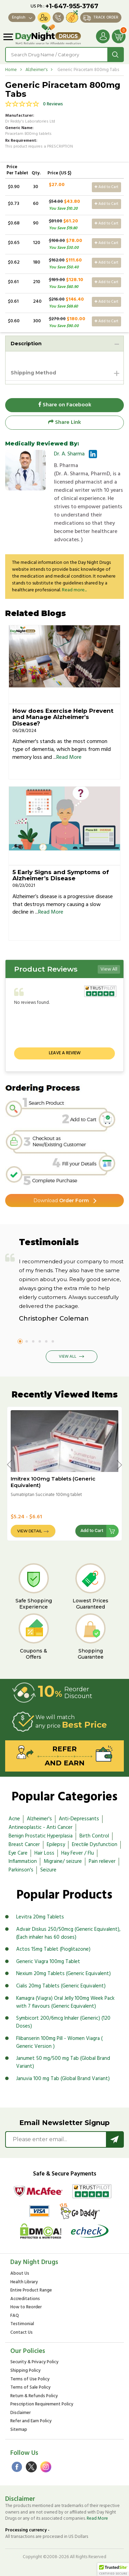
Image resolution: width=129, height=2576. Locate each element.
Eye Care (18, 1853)
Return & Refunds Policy (34, 2396)
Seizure (48, 1870)
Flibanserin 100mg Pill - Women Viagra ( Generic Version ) (59, 2042)
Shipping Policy (25, 2371)
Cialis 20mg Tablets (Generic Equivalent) (61, 1986)
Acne (14, 1819)
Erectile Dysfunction (94, 1845)
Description (26, 343)
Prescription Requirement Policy (41, 2404)
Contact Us (21, 2333)
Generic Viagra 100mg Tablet (48, 1962)
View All (108, 969)
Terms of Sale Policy (30, 2387)
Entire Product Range (31, 2290)
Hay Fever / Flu (77, 1853)
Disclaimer (20, 2413)
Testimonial (22, 2324)
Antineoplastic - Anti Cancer (41, 1827)
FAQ (14, 2316)
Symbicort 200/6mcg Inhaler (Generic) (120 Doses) (63, 2022)
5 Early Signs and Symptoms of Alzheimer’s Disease (60, 875)
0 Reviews (53, 104)
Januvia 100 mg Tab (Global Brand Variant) (63, 2079)
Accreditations (25, 2299)
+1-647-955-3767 (71, 6)
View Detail (29, 1531)
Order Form (61, 1200)
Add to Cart (106, 187)
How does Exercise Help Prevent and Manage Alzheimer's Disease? (63, 717)
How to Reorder (26, 2307)
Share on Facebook (64, 405)
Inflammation (23, 1861)
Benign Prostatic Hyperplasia (41, 1836)
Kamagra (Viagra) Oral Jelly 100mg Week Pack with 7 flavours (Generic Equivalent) (65, 2002)
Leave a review (64, 1053)
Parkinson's (21, 1870)
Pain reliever (102, 1861)
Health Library (24, 2282)
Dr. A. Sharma (69, 454)
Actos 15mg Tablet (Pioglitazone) (53, 1949)
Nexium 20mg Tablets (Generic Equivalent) (63, 1974)
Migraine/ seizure (63, 1861)
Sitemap (18, 2430)
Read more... (74, 590)
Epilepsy (56, 1845)
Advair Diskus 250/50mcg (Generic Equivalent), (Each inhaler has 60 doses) (68, 1933)
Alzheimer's (36, 69)
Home (11, 69)
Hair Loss (44, 1853)
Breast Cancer (24, 1845)
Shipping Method (33, 373)
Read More (69, 757)
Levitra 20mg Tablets (40, 1917)
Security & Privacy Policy (34, 2362)
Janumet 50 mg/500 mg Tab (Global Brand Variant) (63, 2062)
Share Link (64, 422)
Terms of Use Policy (30, 2379)
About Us (19, 2274)
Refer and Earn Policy (31, 2421)
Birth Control (94, 1836)
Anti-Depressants (79, 1819)
